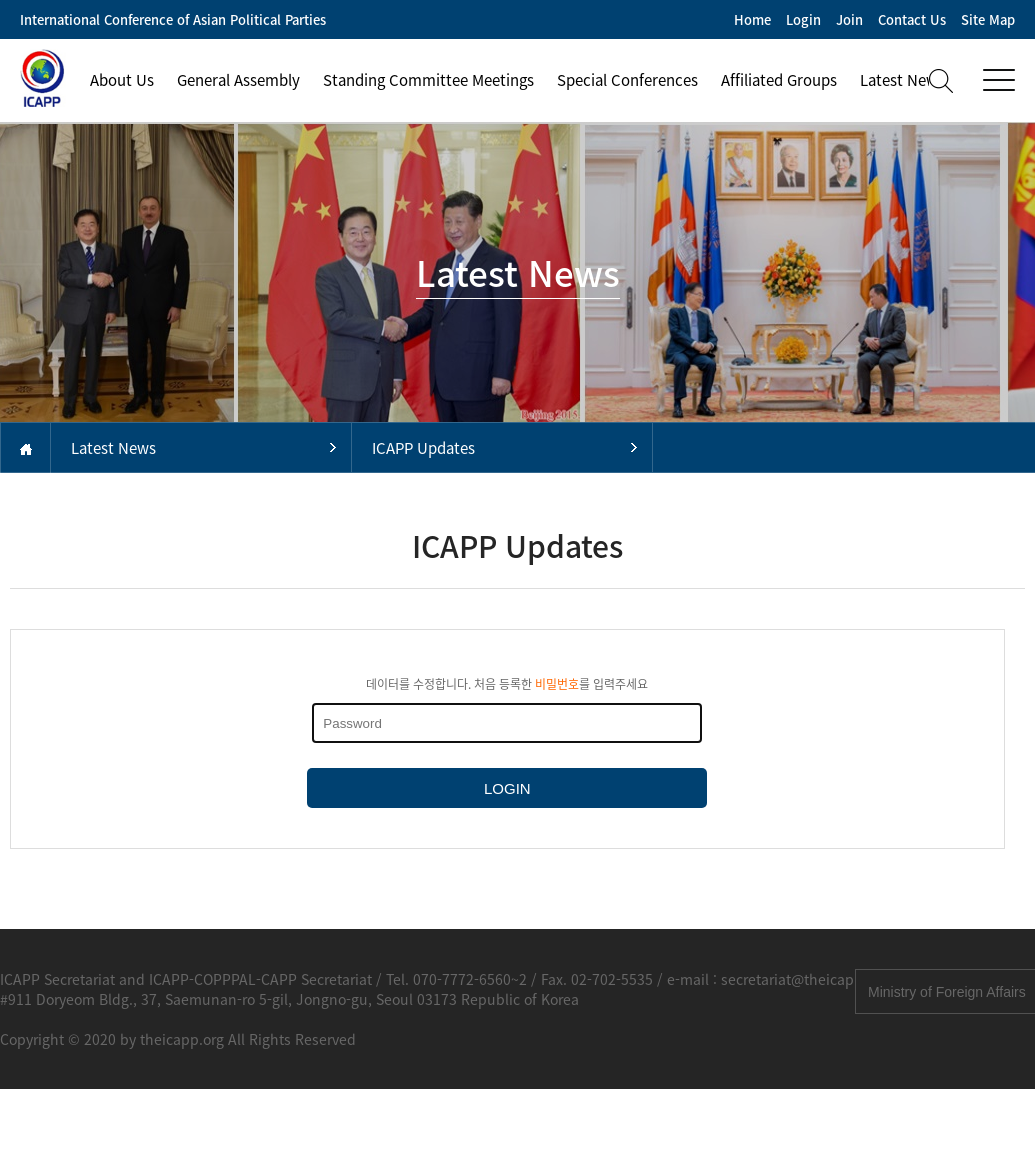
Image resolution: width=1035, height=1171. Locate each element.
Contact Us (912, 19)
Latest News (113, 448)
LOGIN (507, 788)
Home (752, 19)
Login (803, 19)
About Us (122, 80)
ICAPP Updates (423, 448)
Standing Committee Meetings (428, 80)
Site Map (988, 19)
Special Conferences (627, 80)
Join (849, 19)
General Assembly (238, 80)
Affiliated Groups (779, 80)
